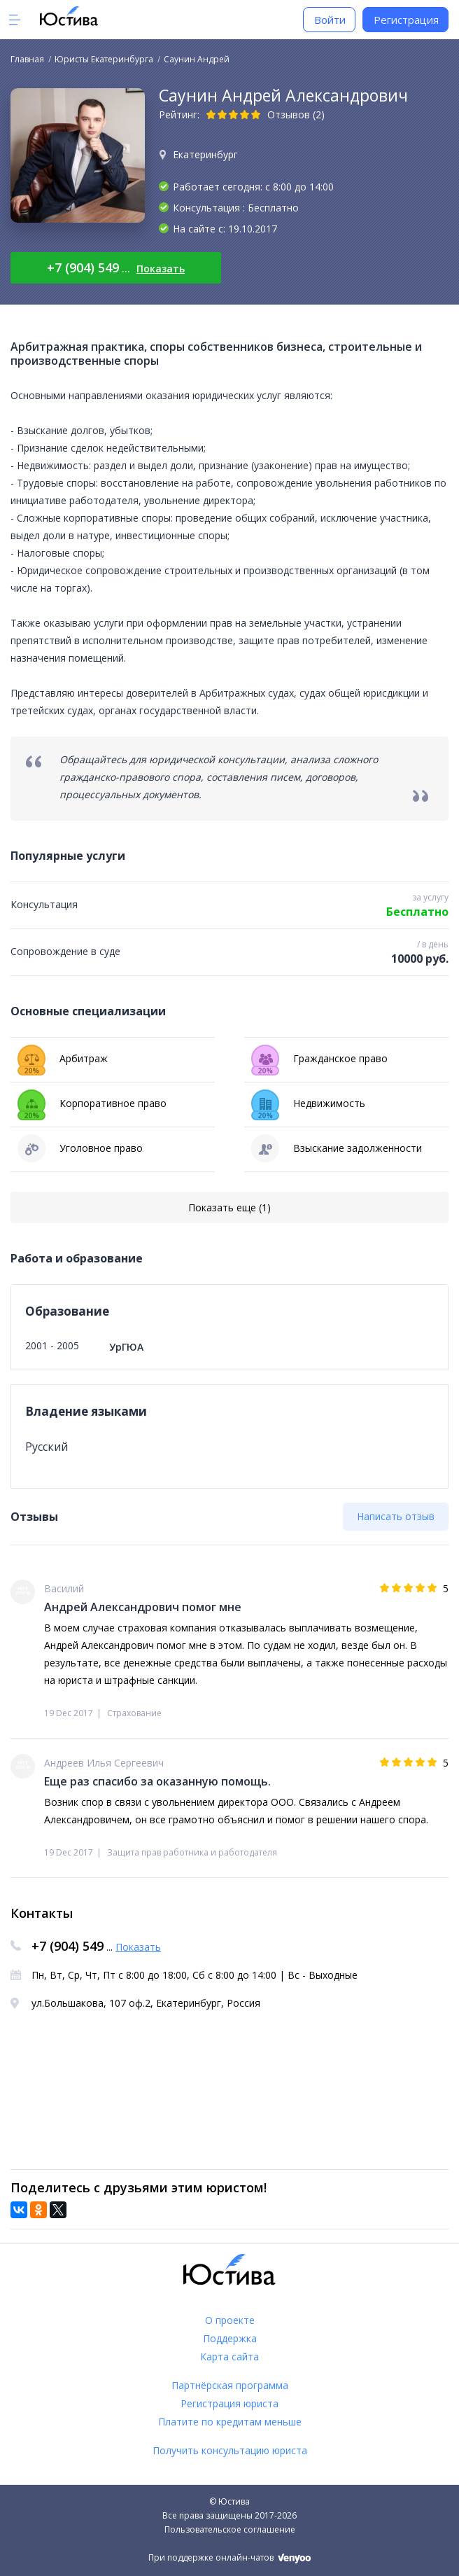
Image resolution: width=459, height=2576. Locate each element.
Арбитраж (62, 1059)
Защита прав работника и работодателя (192, 1852)
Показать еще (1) (229, 1207)
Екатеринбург (205, 154)
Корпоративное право (92, 1103)
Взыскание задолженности (336, 1148)
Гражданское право (319, 1059)
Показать (160, 268)
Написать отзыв (396, 1516)
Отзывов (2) (296, 114)
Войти (330, 20)
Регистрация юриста (229, 2403)
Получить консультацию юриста (230, 2450)
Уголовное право (80, 1148)
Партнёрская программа (229, 2385)
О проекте (230, 2320)
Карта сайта (229, 2356)
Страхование (134, 1713)
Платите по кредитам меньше (230, 2421)
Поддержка (230, 2338)
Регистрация (406, 20)
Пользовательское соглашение (229, 2529)
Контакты (41, 1913)
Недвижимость (308, 1103)
